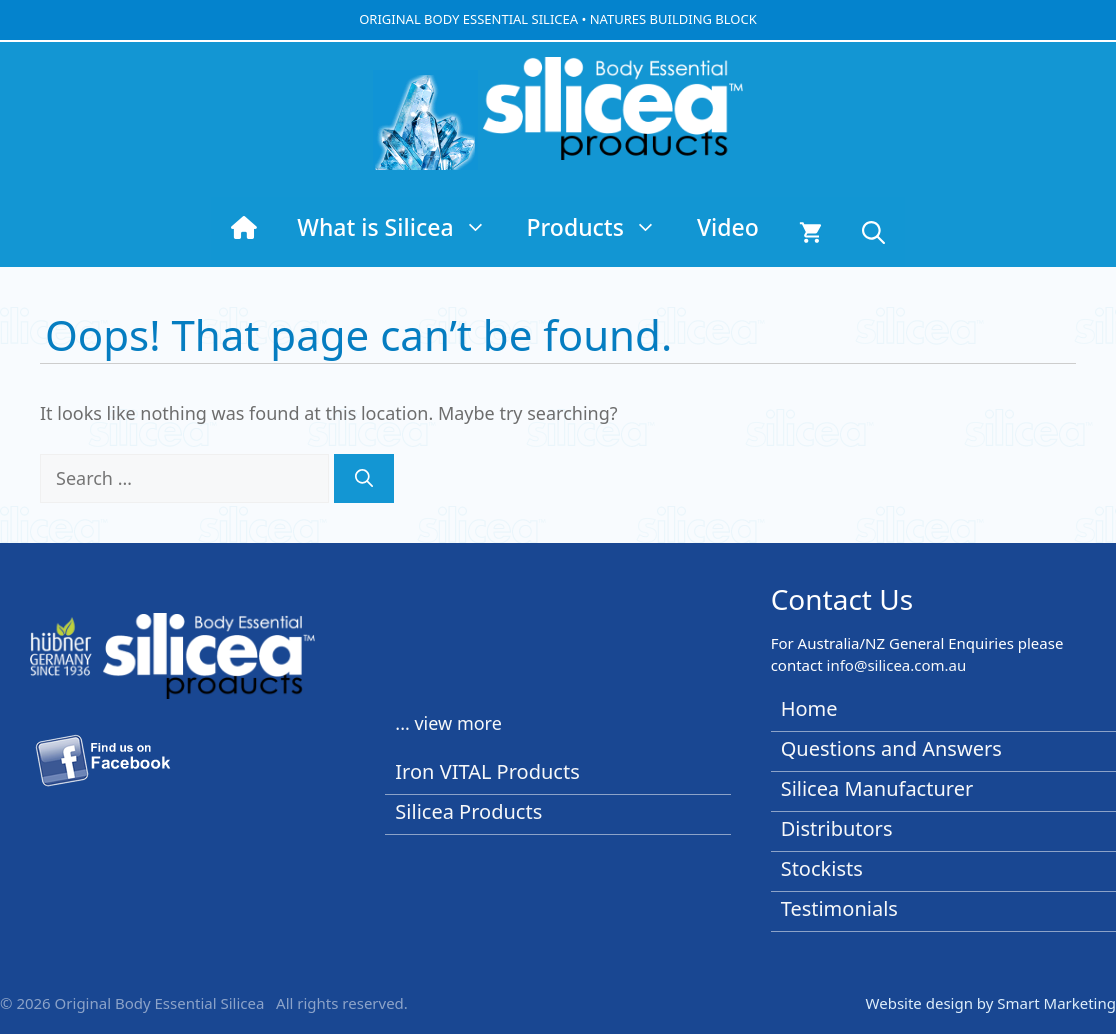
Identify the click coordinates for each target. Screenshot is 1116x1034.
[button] (873, 232)
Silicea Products (468, 811)
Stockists (822, 868)
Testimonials (839, 908)
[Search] (364, 478)
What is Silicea (401, 227)
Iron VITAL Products (487, 771)
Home (809, 708)
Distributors (837, 828)
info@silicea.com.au (897, 665)
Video (728, 227)
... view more (448, 723)
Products (602, 227)
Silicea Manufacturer (877, 788)
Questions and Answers (891, 748)
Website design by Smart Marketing (991, 1003)
